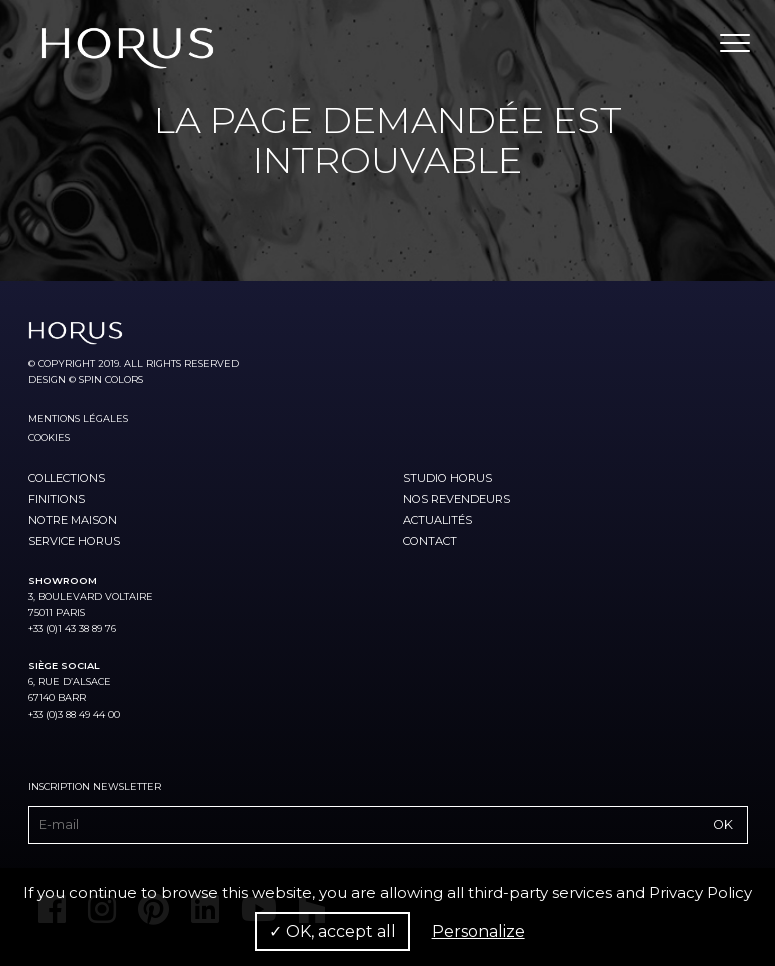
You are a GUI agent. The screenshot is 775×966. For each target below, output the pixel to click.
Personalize (478, 931)
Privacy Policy (700, 892)
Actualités (437, 520)
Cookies (49, 437)
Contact (430, 541)
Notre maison (72, 520)
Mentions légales (78, 418)
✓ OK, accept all (332, 931)
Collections (66, 478)
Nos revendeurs (456, 499)
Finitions (56, 499)
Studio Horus (447, 478)
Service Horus (74, 541)
